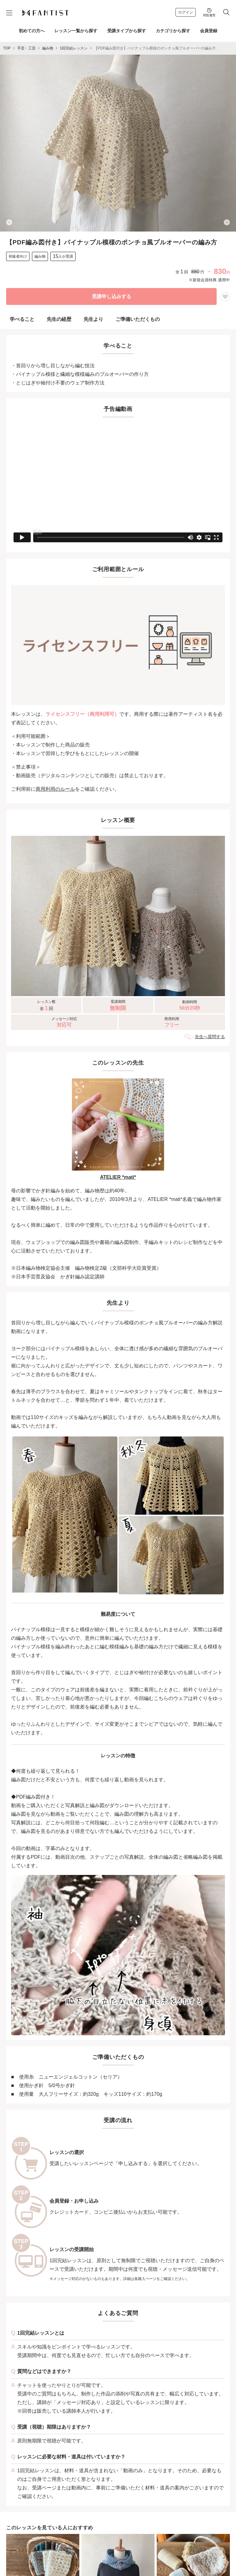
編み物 (47, 48)
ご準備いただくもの (138, 319)
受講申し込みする (111, 296)
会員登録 (208, 30)
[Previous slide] (9, 222)
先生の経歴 (59, 319)
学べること (22, 319)
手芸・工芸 (26, 48)
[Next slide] (227, 222)
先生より (93, 319)
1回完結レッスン (74, 48)
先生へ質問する (210, 1036)
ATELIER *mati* (118, 1177)
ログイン (185, 12)
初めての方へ (32, 30)
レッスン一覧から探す (75, 30)
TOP (6, 48)
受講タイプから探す (126, 30)
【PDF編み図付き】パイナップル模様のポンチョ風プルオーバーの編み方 (155, 48)
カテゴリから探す (173, 30)
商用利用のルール (55, 789)
